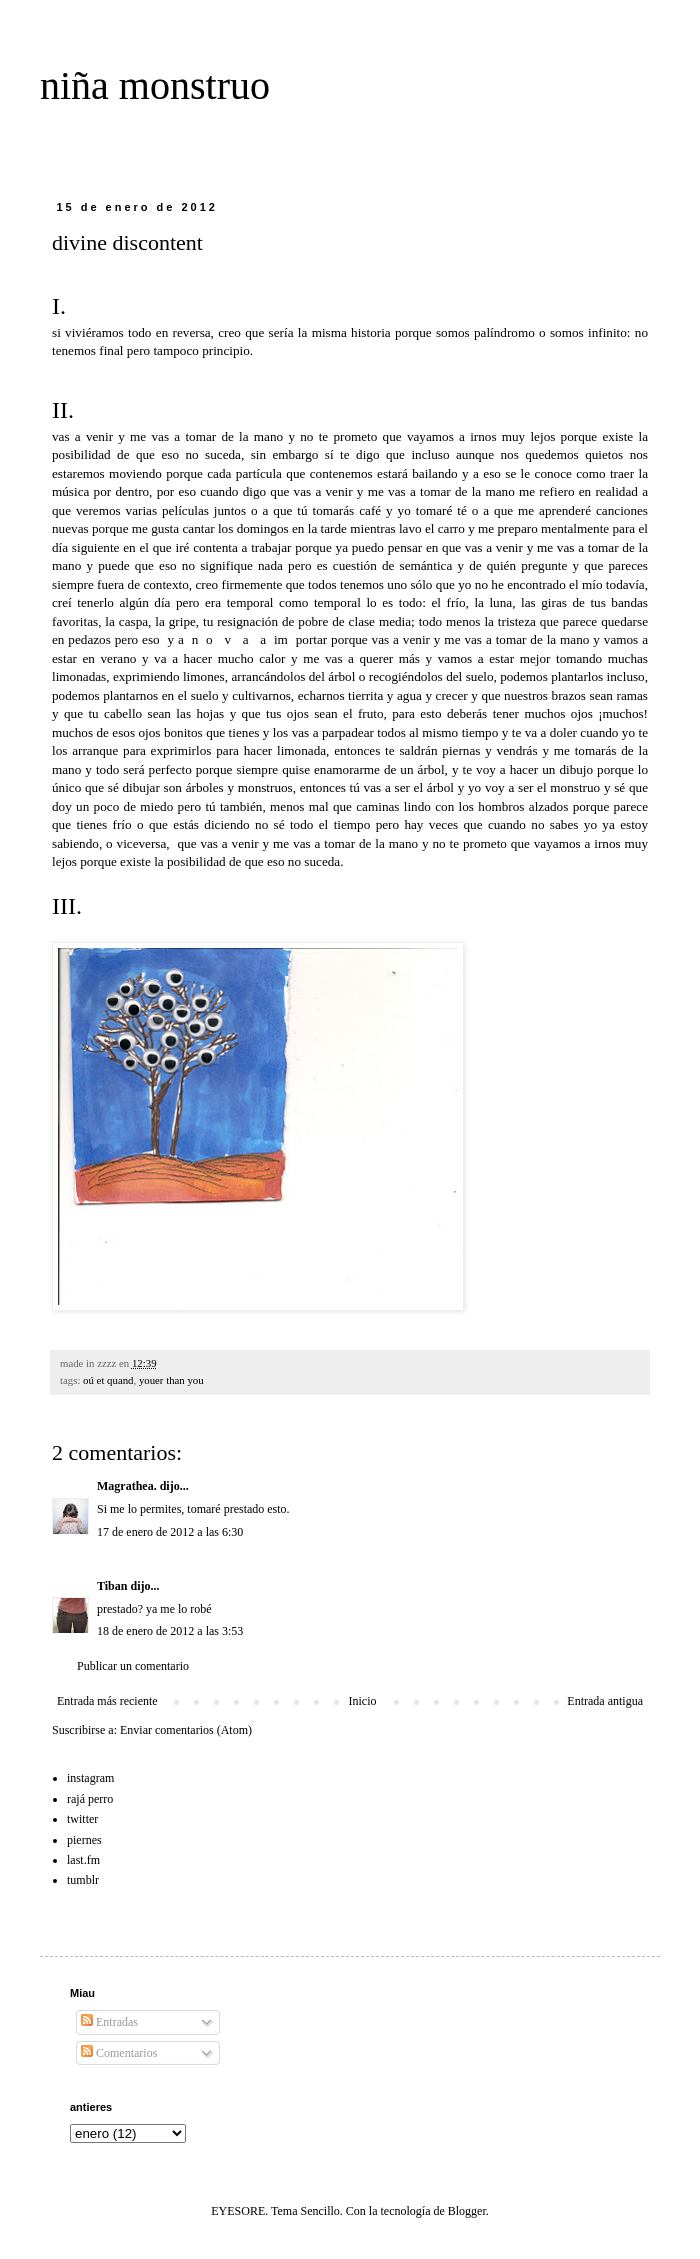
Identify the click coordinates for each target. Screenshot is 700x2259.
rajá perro (90, 1799)
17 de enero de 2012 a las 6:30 (170, 1532)
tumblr (83, 1880)
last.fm (83, 1860)
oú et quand (108, 1380)
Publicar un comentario (133, 1666)
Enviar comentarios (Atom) (186, 1730)
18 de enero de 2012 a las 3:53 (170, 1631)
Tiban (112, 1586)
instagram (90, 1778)
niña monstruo (155, 85)
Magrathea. (127, 1486)
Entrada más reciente (107, 1701)
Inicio (362, 1701)
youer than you (171, 1380)
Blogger (467, 2211)
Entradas (109, 2022)
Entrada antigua (605, 1701)
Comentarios (119, 2053)
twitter (82, 1819)
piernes (84, 1840)
